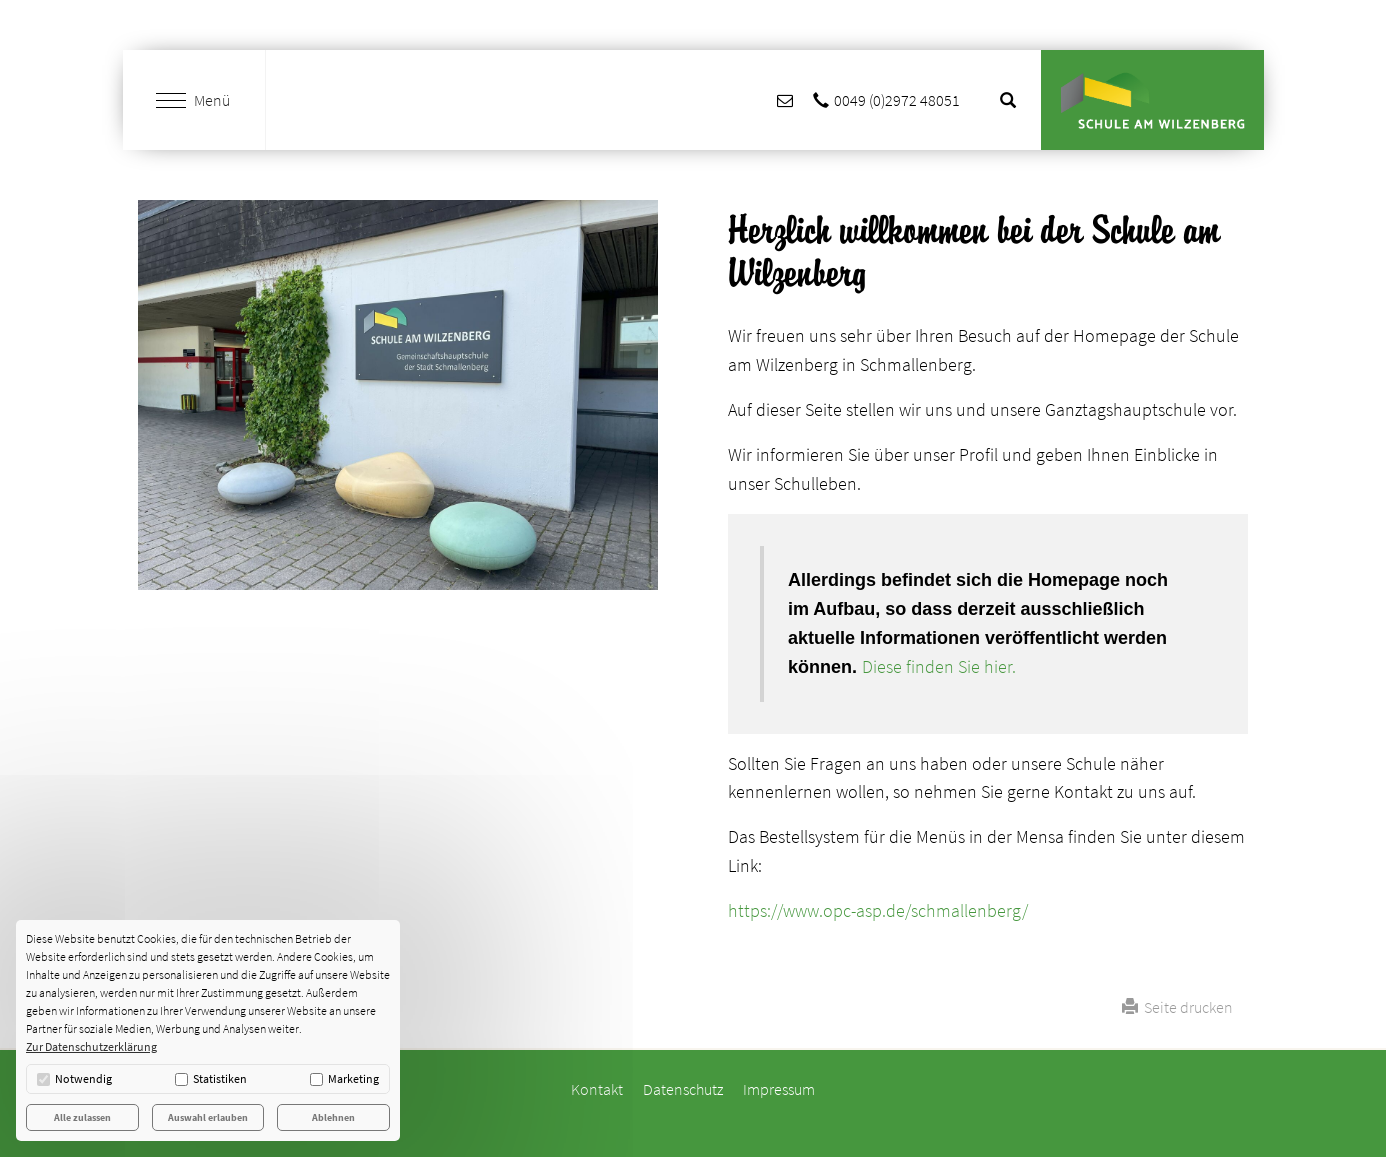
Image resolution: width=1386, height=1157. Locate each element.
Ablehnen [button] (333, 1117)
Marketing (344, 1078)
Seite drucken (1177, 1007)
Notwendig (74, 1078)
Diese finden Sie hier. (939, 666)
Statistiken (211, 1078)
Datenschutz (683, 1089)
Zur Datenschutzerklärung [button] (91, 1046)
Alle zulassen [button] (82, 1117)
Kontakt (597, 1089)
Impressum (779, 1089)
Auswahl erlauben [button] (208, 1117)
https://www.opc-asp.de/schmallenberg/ (878, 910)
